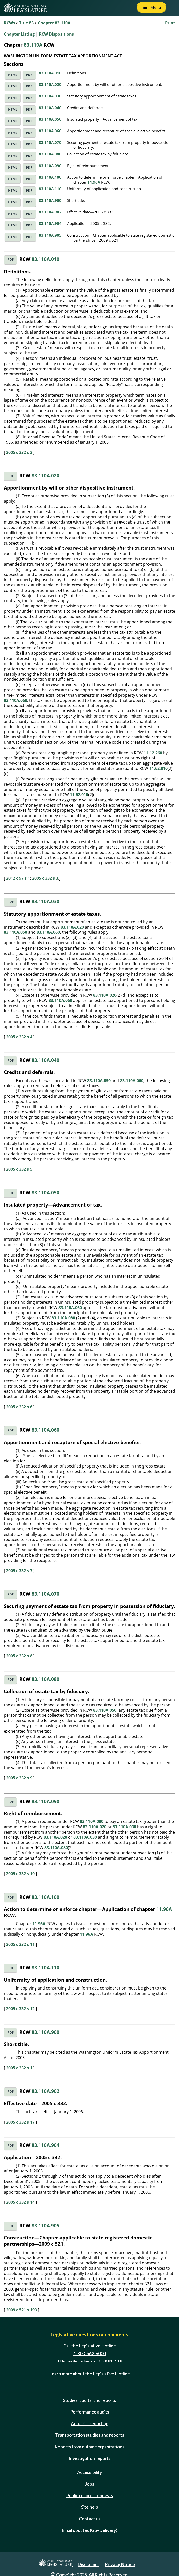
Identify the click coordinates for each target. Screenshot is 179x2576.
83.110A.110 (50, 188)
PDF (29, 75)
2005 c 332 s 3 (45, 878)
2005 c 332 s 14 (20, 2202)
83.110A (33, 45)
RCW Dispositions (56, 34)
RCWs (9, 23)
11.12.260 (153, 753)
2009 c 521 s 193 (21, 2310)
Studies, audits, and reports (89, 2400)
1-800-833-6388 (110, 2361)
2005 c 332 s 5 (19, 1169)
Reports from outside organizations (89, 2446)
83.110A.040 (50, 107)
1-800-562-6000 (89, 2353)
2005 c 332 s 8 (19, 1656)
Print (170, 23)
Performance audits (89, 2412)
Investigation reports (89, 2458)
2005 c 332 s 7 (19, 1570)
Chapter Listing (19, 34)
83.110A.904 (50, 223)
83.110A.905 (50, 235)
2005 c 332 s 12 (20, 2008)
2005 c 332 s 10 (20, 1873)
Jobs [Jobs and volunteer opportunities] (89, 2484)
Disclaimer (88, 2564)
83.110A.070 (50, 142)
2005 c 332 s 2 (19, 452)
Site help (89, 2507)
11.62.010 (158, 768)
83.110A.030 (50, 96)
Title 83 (26, 23)
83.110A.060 (50, 130)
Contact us (89, 2518)
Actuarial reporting (89, 2423)
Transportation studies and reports (89, 2435)
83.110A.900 (50, 200)
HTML (12, 75)
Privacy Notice (120, 2564)
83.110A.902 (50, 211)
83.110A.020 (50, 84)
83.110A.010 (50, 72)
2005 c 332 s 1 (19, 2068)
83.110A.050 (50, 119)
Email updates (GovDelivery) (89, 2530)
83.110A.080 (50, 153)
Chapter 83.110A (54, 23)
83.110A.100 (50, 177)
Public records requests (89, 2495)
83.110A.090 (50, 165)
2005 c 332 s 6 (19, 1407)
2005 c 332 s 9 (19, 1778)
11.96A (93, 182)
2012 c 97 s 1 (18, 878)
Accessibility (89, 2472)
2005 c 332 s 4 (19, 1037)
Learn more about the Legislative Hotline (89, 2374)
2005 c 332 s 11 (20, 1944)
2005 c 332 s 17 (20, 2122)
